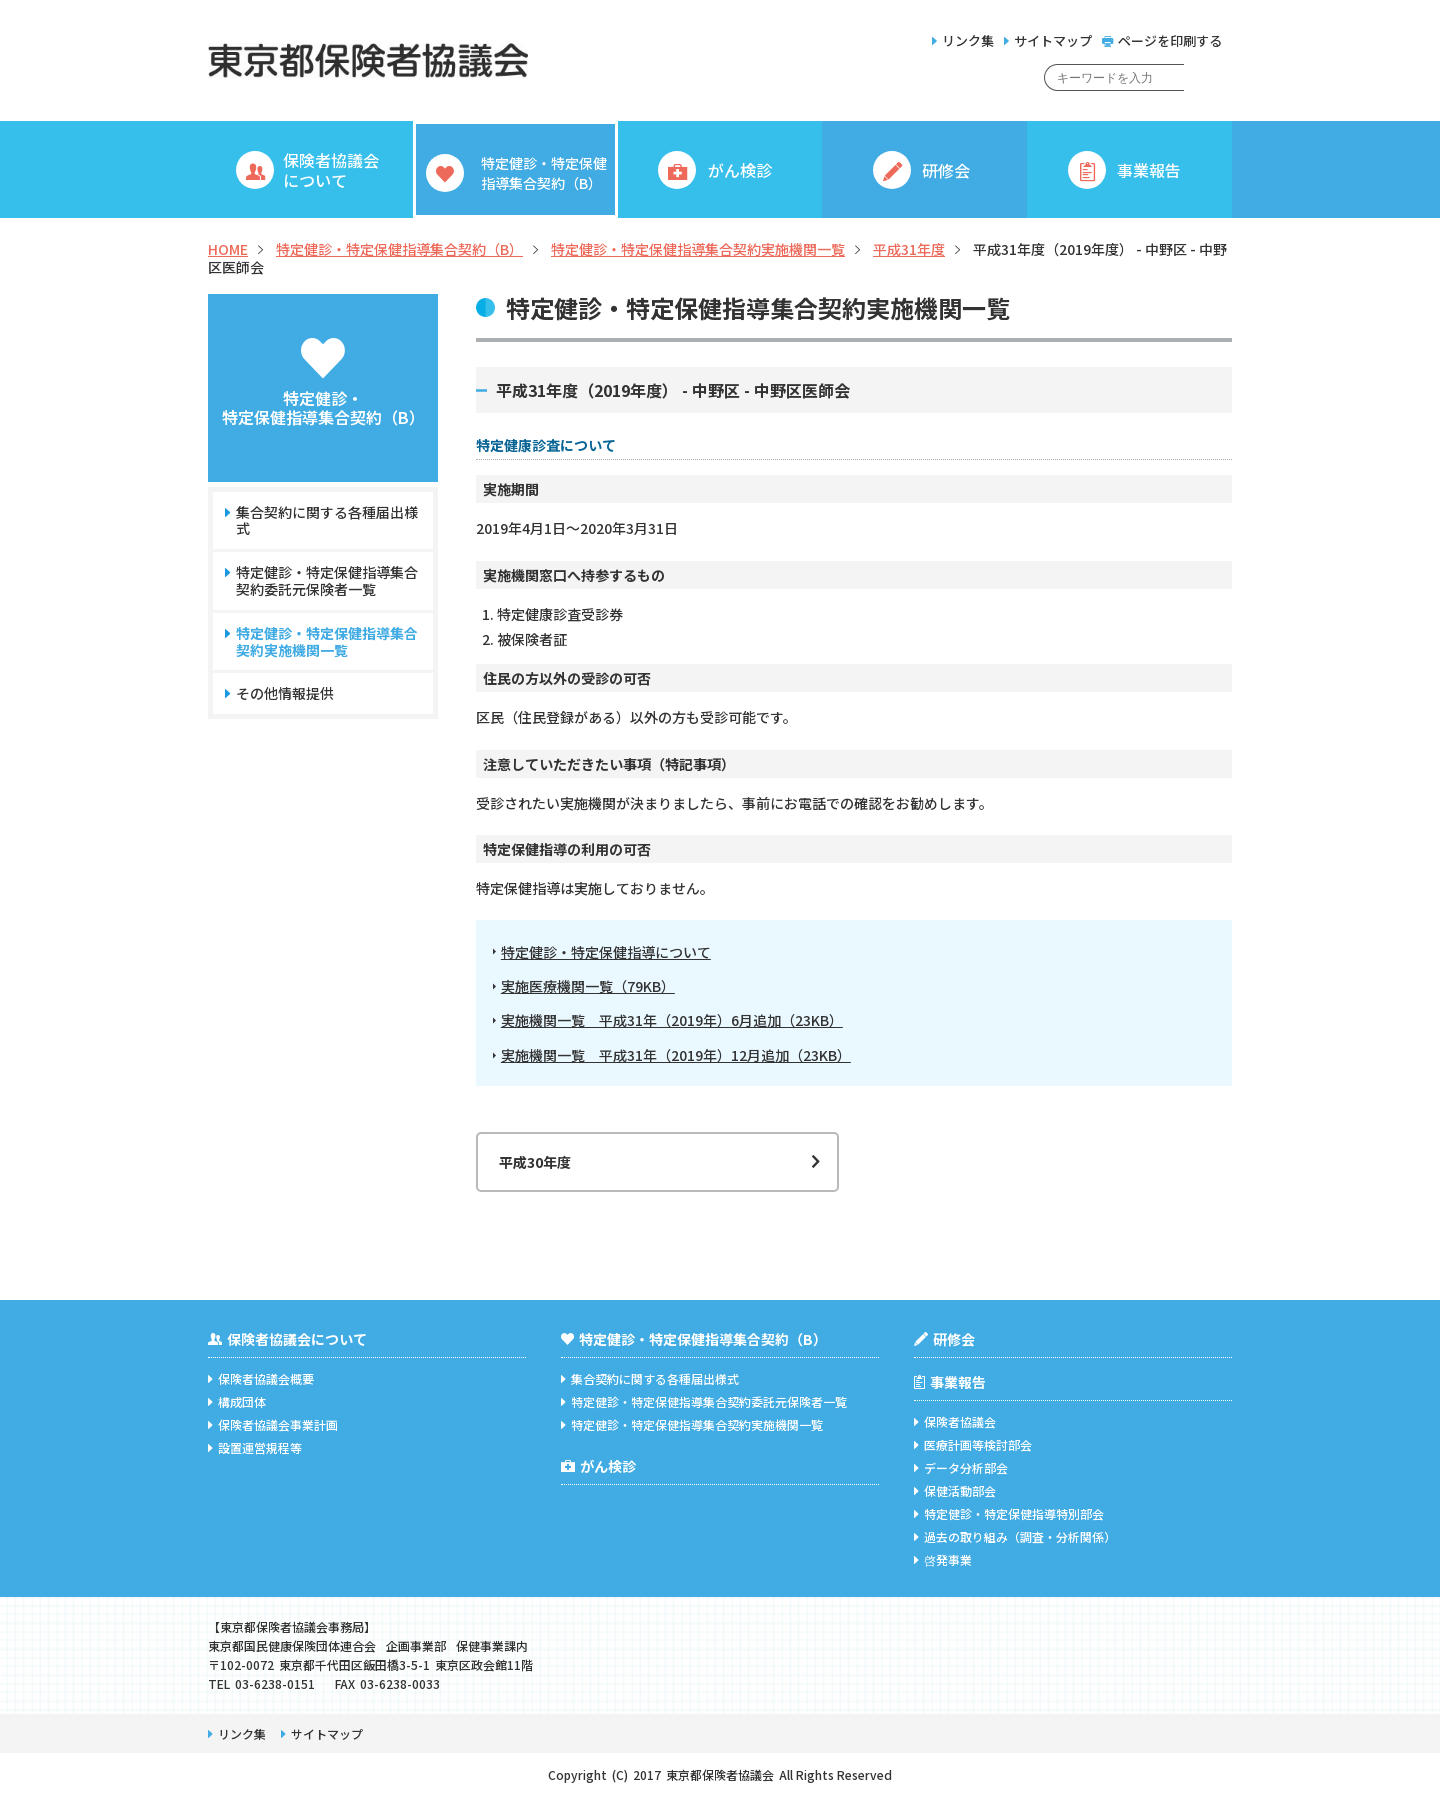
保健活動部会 (955, 1490)
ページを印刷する (1162, 40)
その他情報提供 (284, 693)
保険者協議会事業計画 (273, 1424)
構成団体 (237, 1401)
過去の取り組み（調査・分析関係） (1015, 1536)
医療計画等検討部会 (973, 1444)
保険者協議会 (955, 1421)
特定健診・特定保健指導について (606, 952)
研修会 (944, 1339)
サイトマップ (1048, 40)
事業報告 (950, 1382)
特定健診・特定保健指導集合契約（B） (399, 249)
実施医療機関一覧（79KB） (588, 986)
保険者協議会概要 (261, 1378)
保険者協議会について (287, 1339)
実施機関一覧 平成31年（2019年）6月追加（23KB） (672, 1020)
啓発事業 (943, 1559)
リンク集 (963, 40)
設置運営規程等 (255, 1447)
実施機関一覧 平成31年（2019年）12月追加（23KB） (676, 1055)
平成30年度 (535, 1162)
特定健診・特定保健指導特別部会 (1009, 1513)
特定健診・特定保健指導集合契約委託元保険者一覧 (326, 581)
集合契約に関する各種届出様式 (326, 521)
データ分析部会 (961, 1467)
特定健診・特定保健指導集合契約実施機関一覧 (698, 249)
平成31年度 (909, 249)
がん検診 (598, 1466)
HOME (228, 249)
